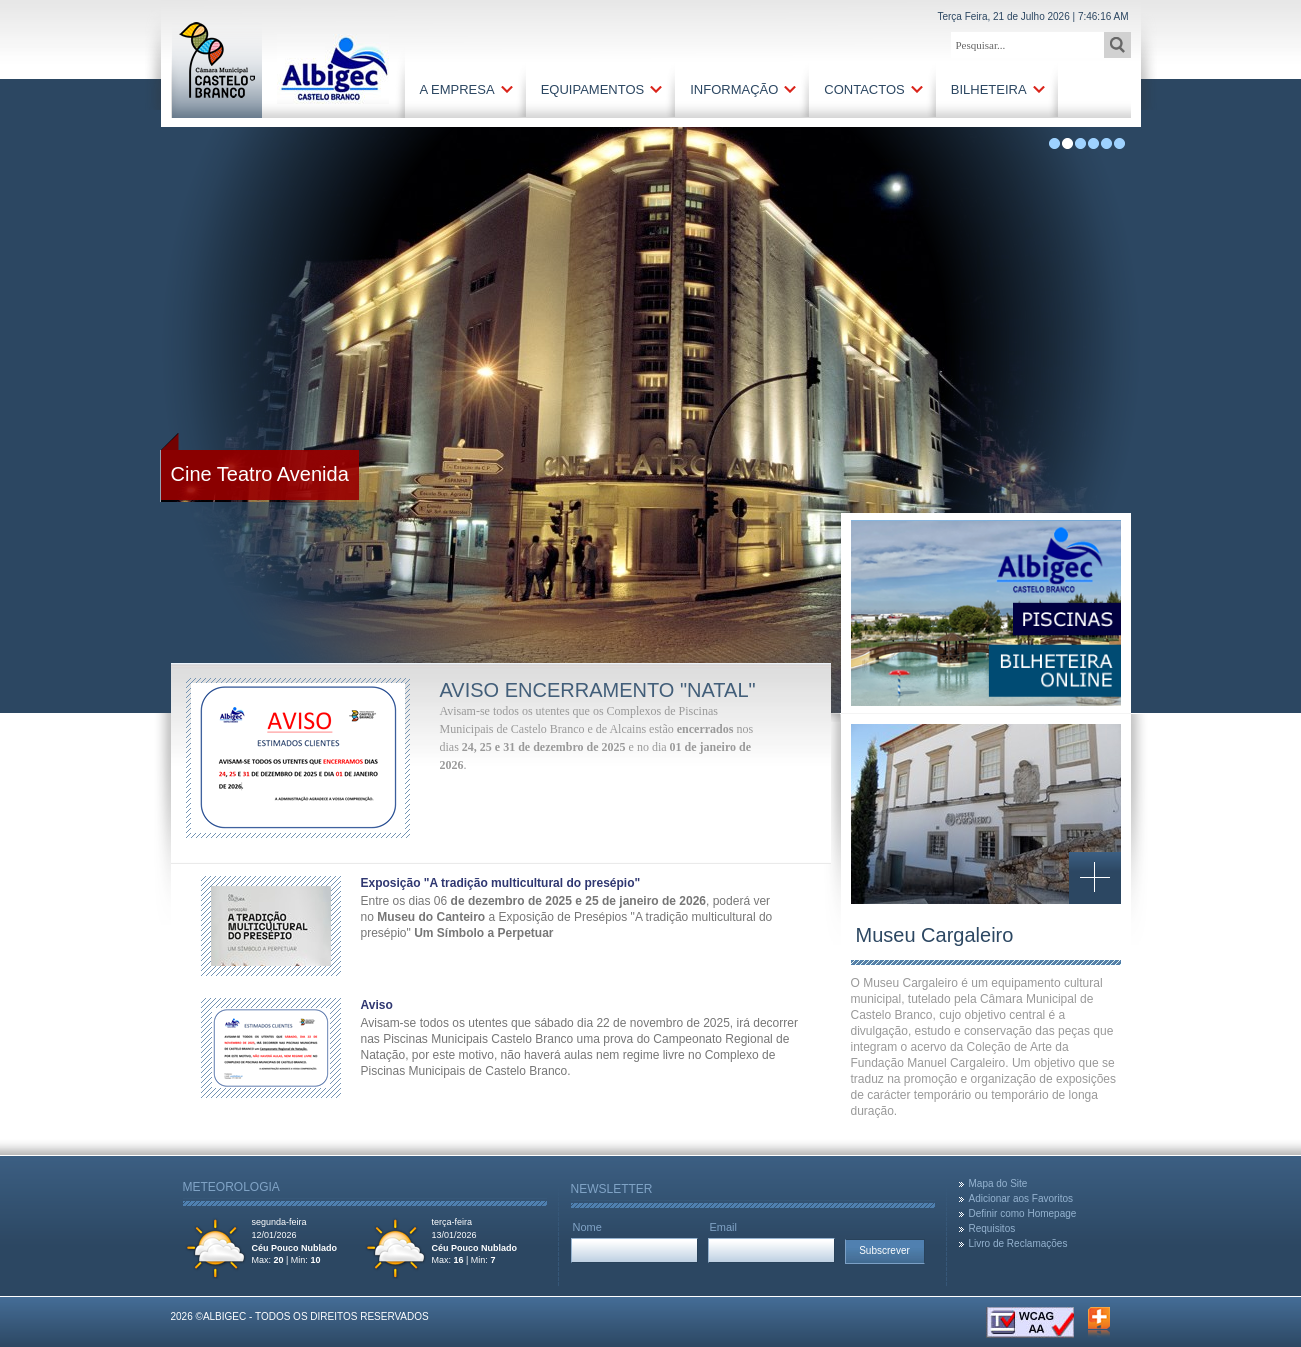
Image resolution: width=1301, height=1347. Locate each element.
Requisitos (992, 1228)
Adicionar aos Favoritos (1021, 1198)
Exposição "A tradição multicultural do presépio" (501, 883)
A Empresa (457, 89)
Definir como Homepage (1023, 1213)
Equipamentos (593, 89)
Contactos (864, 89)
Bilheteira (989, 89)
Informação (734, 89)
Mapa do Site (998, 1183)
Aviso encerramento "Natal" (598, 690)
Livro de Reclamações (1018, 1243)
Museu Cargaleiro (935, 935)
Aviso (377, 1005)
